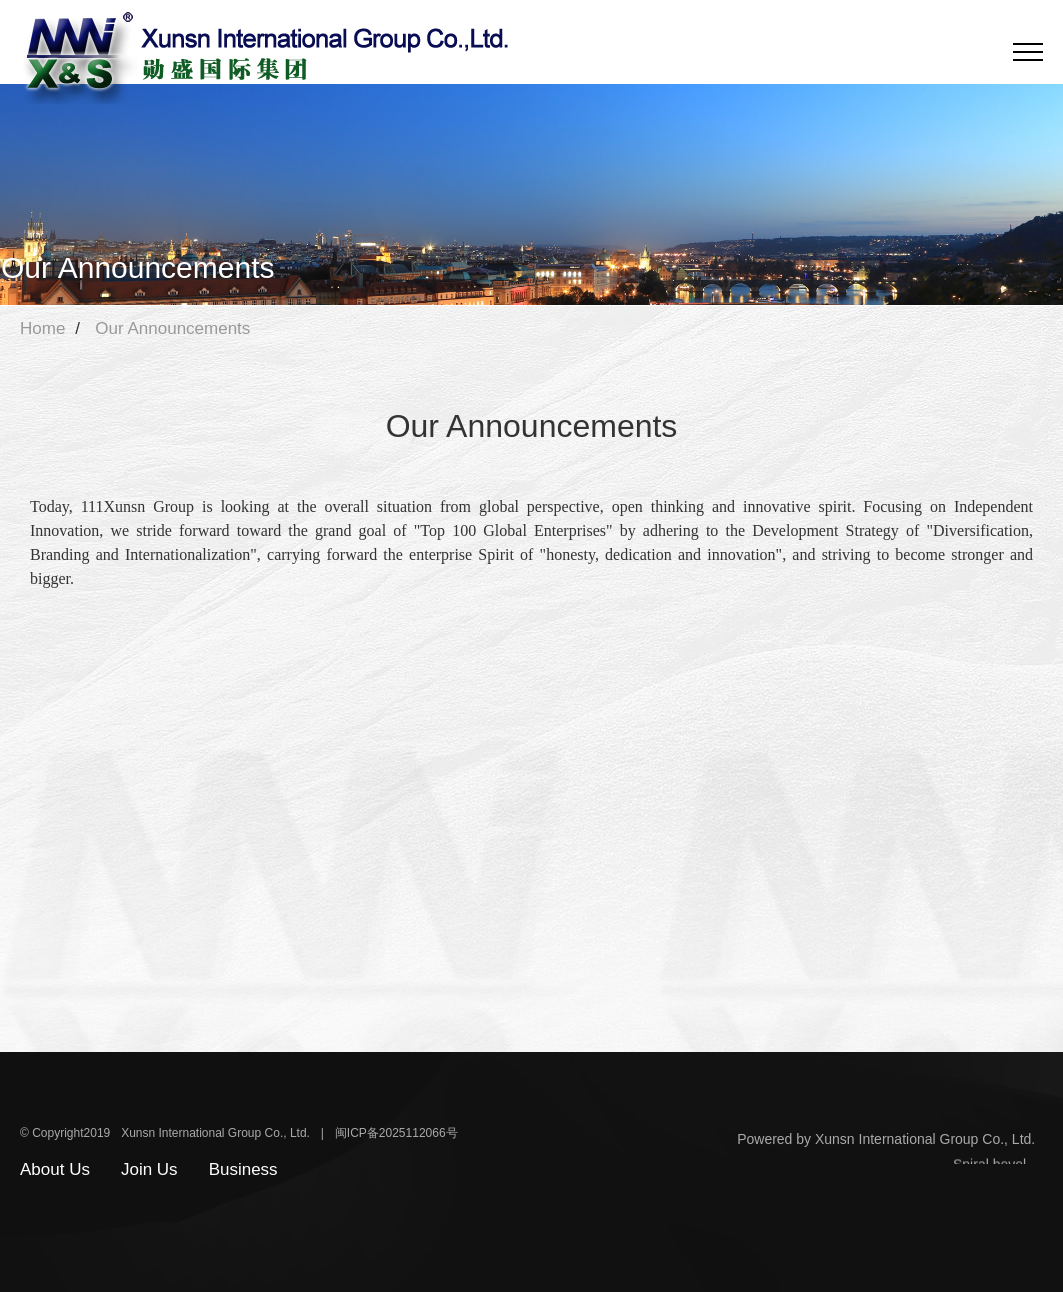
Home (42, 328)
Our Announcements (172, 328)
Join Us (149, 1170)
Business (243, 1170)
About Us (55, 1170)
